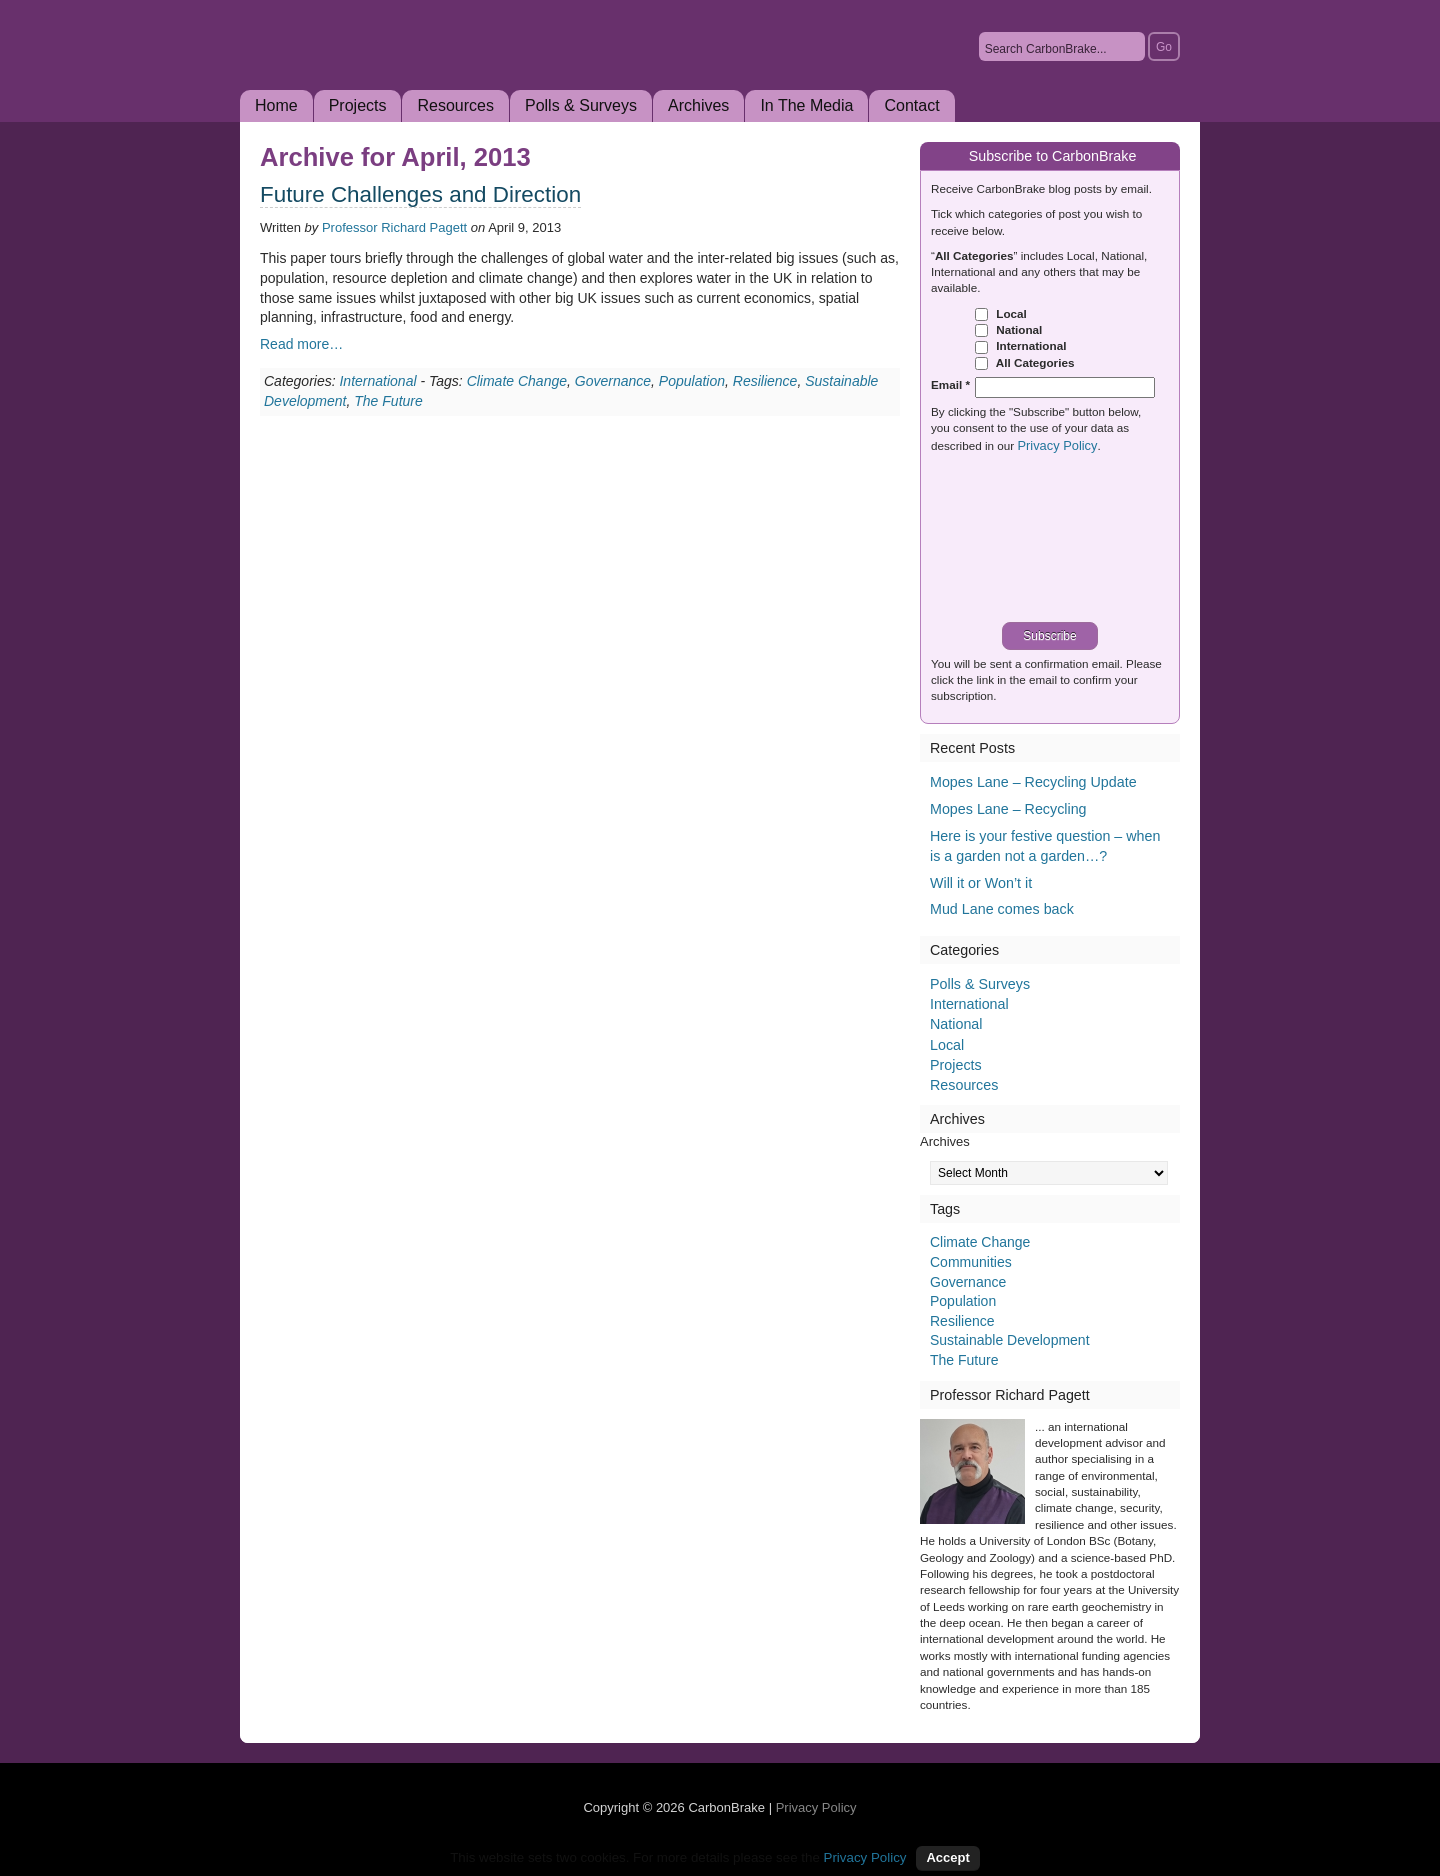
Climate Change (517, 381)
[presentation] (1057, 540)
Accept (947, 1857)
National (1008, 330)
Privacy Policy (1057, 445)
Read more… (301, 344)
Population (692, 381)
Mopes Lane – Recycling (1008, 809)
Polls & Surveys (581, 105)
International (377, 381)
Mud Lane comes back (1002, 909)
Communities (971, 1262)
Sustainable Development (1010, 1340)
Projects (358, 105)
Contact (911, 105)
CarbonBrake (460, 74)
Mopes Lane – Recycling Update (1033, 782)
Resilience (765, 381)
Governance (613, 381)
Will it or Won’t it (981, 883)
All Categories (1024, 363)
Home (276, 105)
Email (950, 384)
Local (1001, 314)
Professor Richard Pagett (394, 227)
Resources (455, 105)
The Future (388, 401)
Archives (698, 105)
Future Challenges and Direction (420, 194)
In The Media (806, 105)
